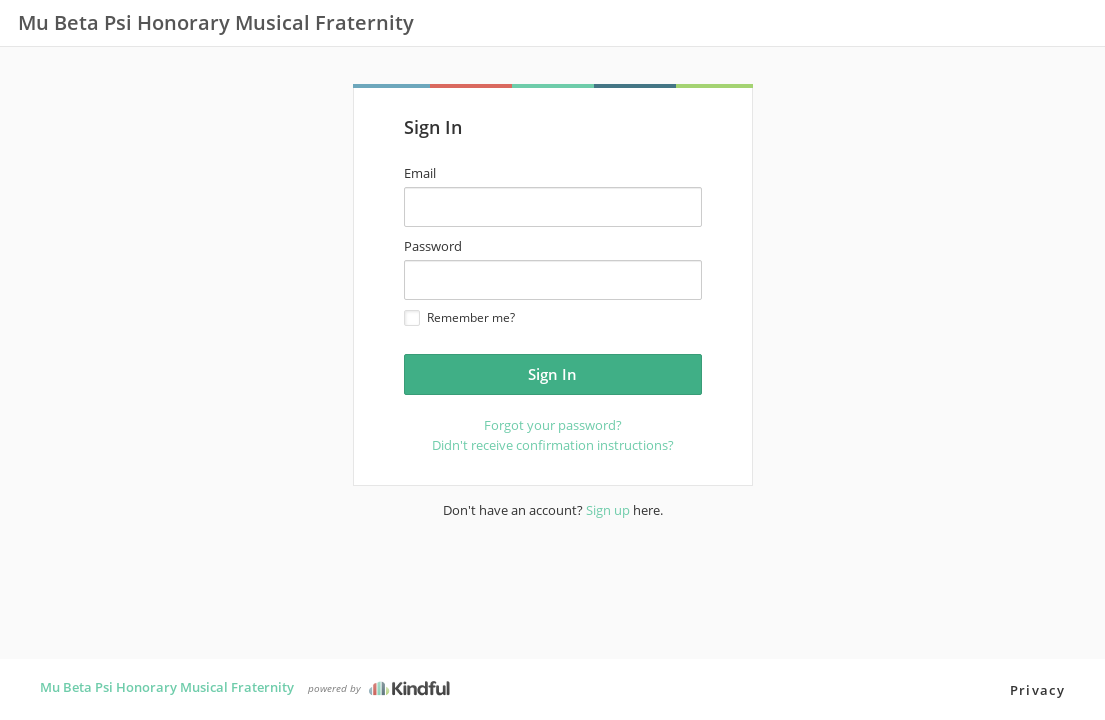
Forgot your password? (553, 425)
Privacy (1037, 690)
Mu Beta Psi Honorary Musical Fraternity (167, 687)
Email (420, 173)
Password (433, 246)
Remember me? (459, 317)
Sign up (608, 510)
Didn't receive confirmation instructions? (553, 445)
